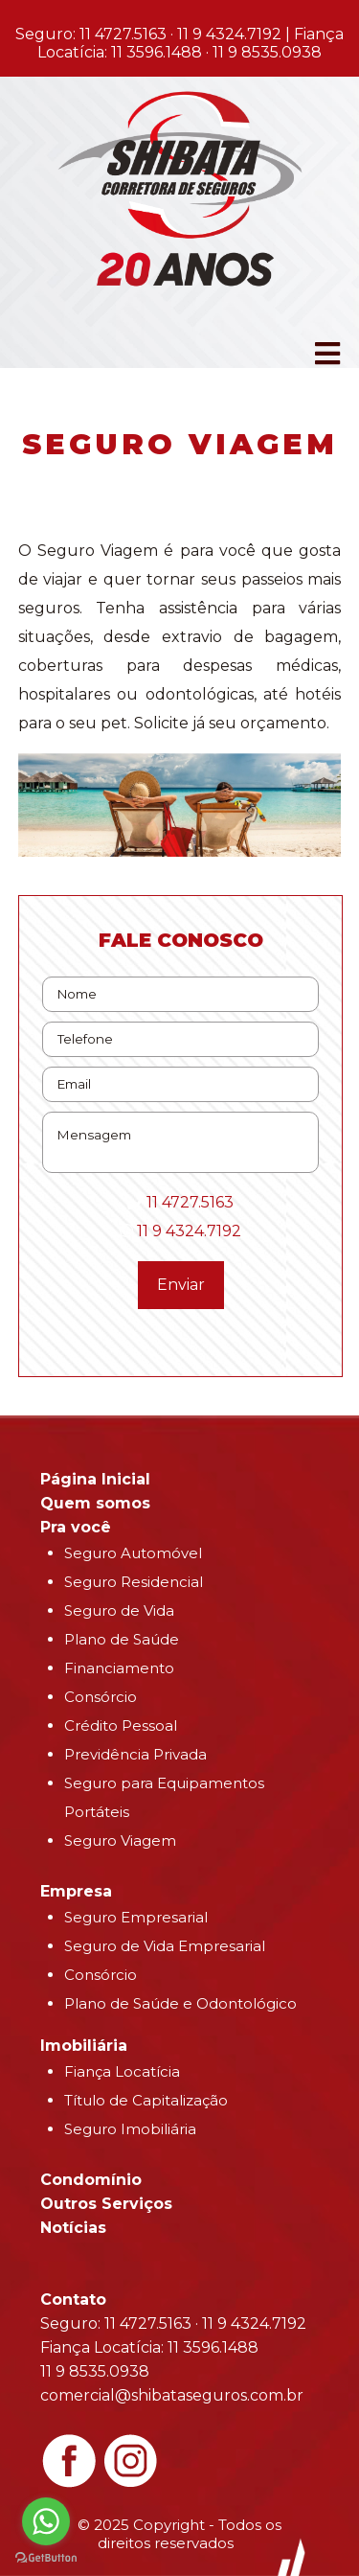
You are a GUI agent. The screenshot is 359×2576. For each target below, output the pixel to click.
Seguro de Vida (119, 1610)
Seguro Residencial (133, 1582)
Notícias (73, 2228)
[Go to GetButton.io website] (46, 2557)
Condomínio (91, 2180)
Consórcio (100, 1697)
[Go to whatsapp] (46, 2521)
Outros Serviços (106, 2204)
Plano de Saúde (121, 1639)
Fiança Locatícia (122, 2071)
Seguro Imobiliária (130, 2129)
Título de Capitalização (146, 2100)
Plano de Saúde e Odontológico (180, 2003)
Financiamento (119, 1668)
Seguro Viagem (120, 1840)
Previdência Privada (135, 1754)
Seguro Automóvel (133, 1553)
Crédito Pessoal (120, 1725)
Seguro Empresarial (136, 1917)
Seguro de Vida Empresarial (164, 1946)
